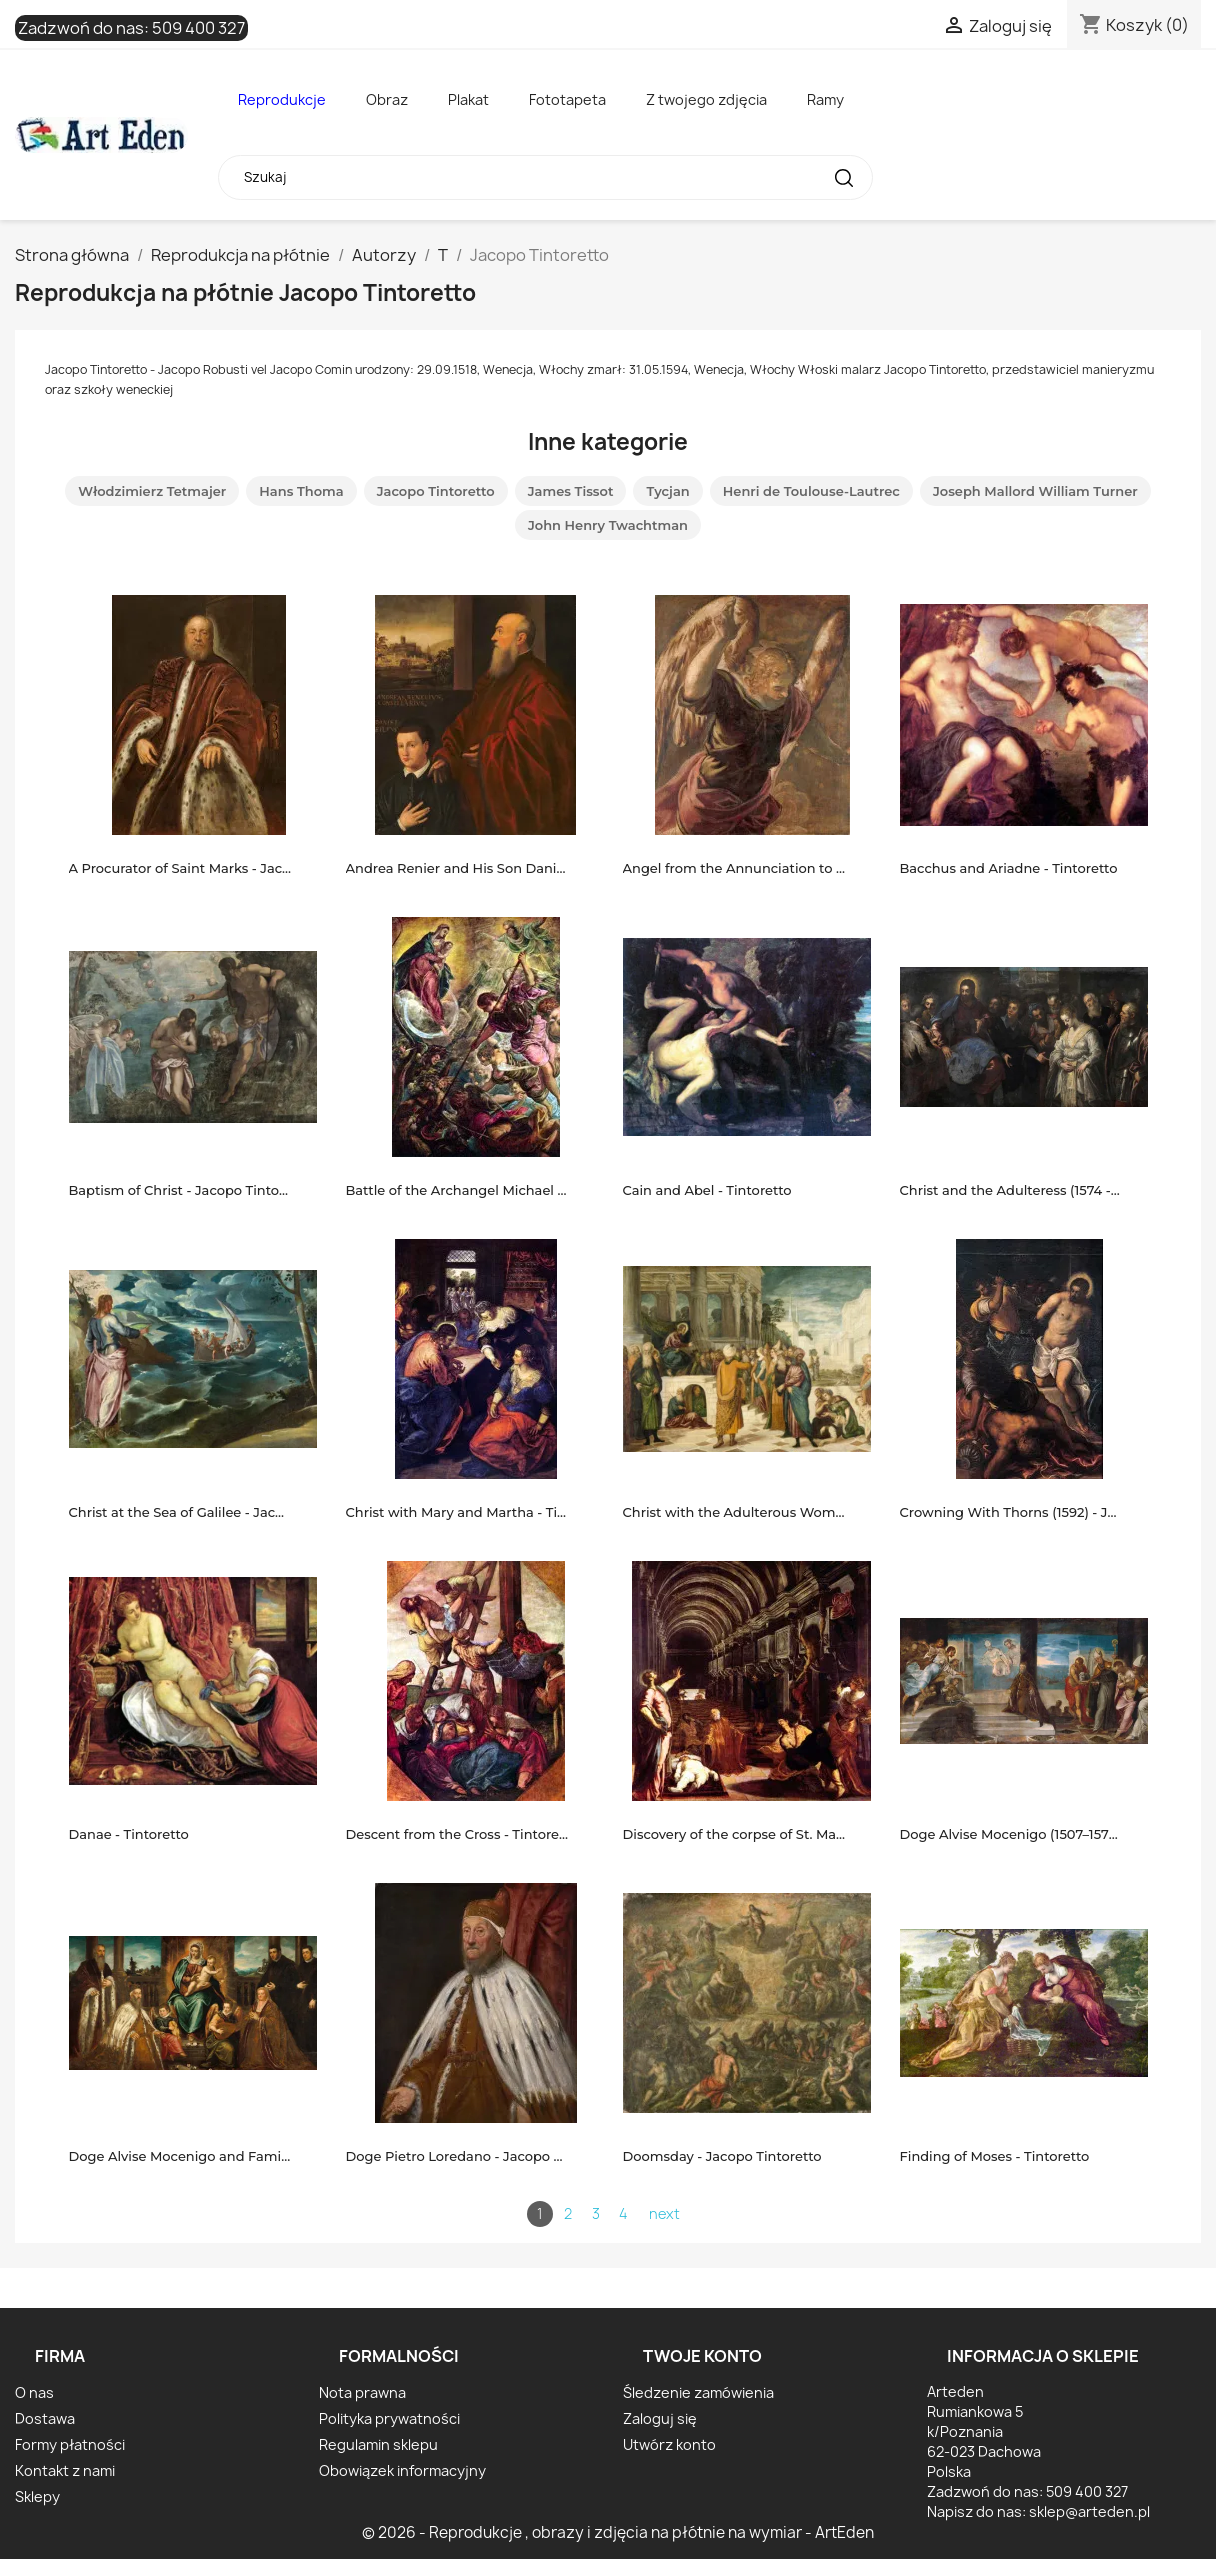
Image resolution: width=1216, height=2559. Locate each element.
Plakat (468, 99)
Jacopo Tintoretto (436, 491)
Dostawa (45, 2418)
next (664, 2213)
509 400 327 (198, 28)
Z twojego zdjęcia (706, 99)
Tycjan (667, 491)
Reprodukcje (282, 99)
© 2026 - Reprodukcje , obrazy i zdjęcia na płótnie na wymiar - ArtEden (618, 2532)
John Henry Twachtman (608, 525)
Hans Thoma (301, 491)
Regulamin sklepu (378, 2444)
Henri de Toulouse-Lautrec (811, 491)
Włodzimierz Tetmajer (152, 491)
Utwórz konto (669, 2444)
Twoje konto (702, 2356)
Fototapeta (567, 99)
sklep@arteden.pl (1089, 2511)
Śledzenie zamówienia (698, 2392)
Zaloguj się (660, 2418)
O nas (34, 2392)
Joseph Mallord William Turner (1035, 491)
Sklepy (37, 2496)
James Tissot (571, 491)
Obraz (387, 99)
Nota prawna (362, 2392)
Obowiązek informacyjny (402, 2470)
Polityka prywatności (389, 2418)
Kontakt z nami (65, 2470)
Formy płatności (70, 2444)
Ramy (825, 99)
